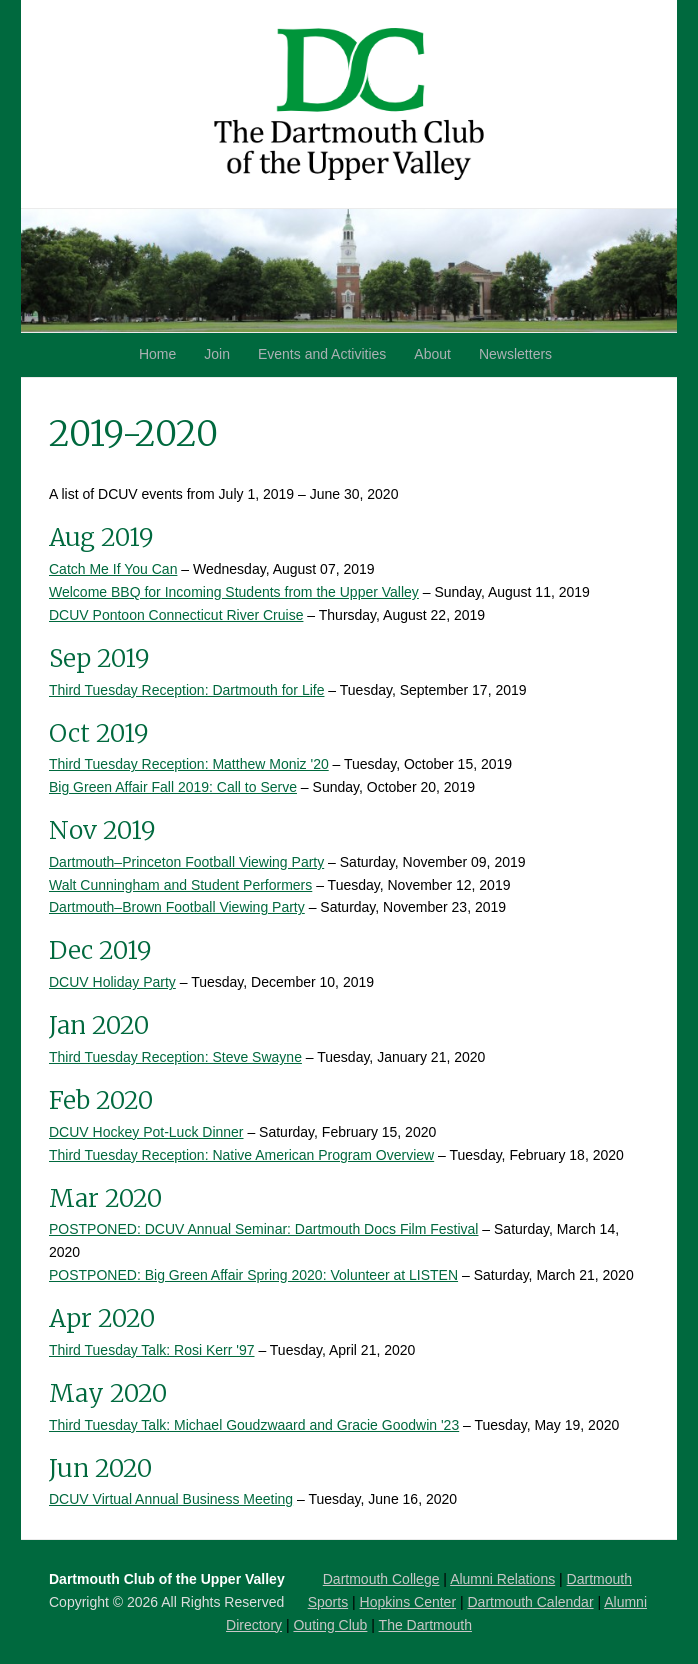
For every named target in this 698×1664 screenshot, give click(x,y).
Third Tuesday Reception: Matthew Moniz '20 (189, 764)
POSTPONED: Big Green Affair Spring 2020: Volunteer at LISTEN (253, 1275)
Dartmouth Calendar (531, 1602)
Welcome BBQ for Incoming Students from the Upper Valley (234, 592)
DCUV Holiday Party (112, 982)
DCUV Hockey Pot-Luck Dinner (146, 1132)
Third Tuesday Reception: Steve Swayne (175, 1057)
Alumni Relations (502, 1579)
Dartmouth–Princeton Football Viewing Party (186, 862)
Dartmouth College (381, 1579)
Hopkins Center (408, 1602)
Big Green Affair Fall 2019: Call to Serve (173, 787)
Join (217, 354)
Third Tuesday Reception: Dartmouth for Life (186, 690)
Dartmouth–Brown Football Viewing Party (177, 907)
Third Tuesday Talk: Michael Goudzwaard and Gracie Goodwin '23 (254, 1425)
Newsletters (515, 354)
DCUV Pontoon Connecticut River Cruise (176, 615)
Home (157, 354)
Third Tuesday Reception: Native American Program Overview (241, 1155)
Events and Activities (322, 354)
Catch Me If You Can (113, 569)
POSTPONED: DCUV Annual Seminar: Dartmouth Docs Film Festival (263, 1229)
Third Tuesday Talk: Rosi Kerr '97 (152, 1350)
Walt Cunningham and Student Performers (180, 885)
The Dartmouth (425, 1625)
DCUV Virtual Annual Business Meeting (171, 1499)
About (432, 354)
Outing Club (330, 1625)
